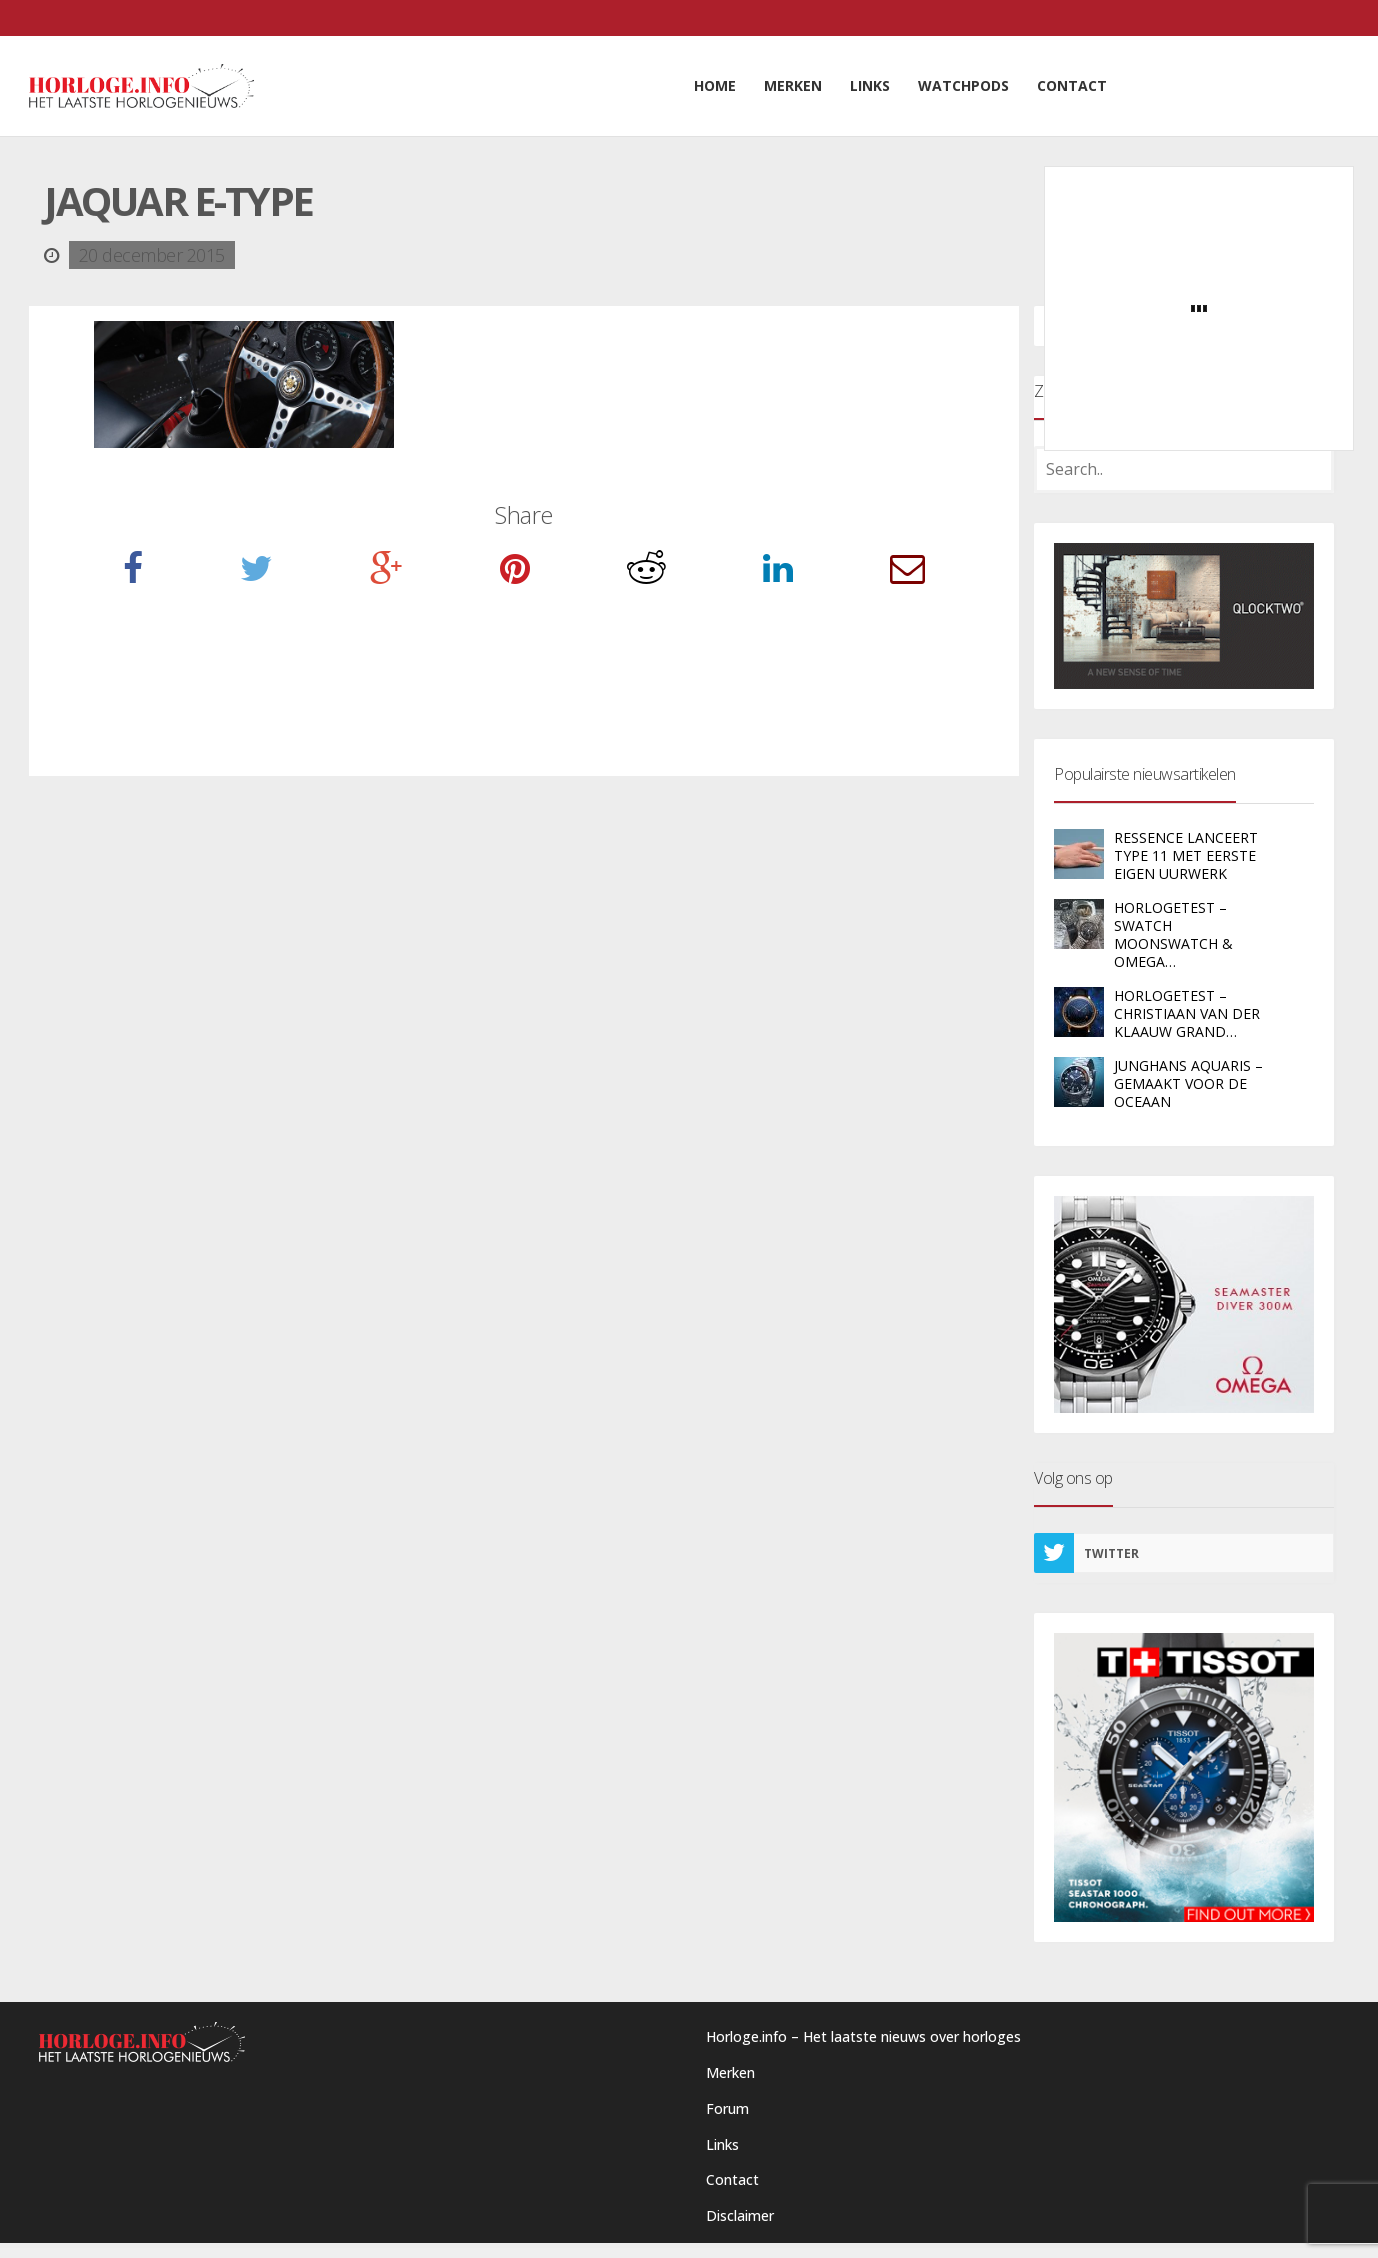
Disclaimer (740, 2215)
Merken (730, 2072)
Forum (727, 2108)
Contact (732, 2179)
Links (722, 2144)
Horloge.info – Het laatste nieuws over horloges (863, 2036)
